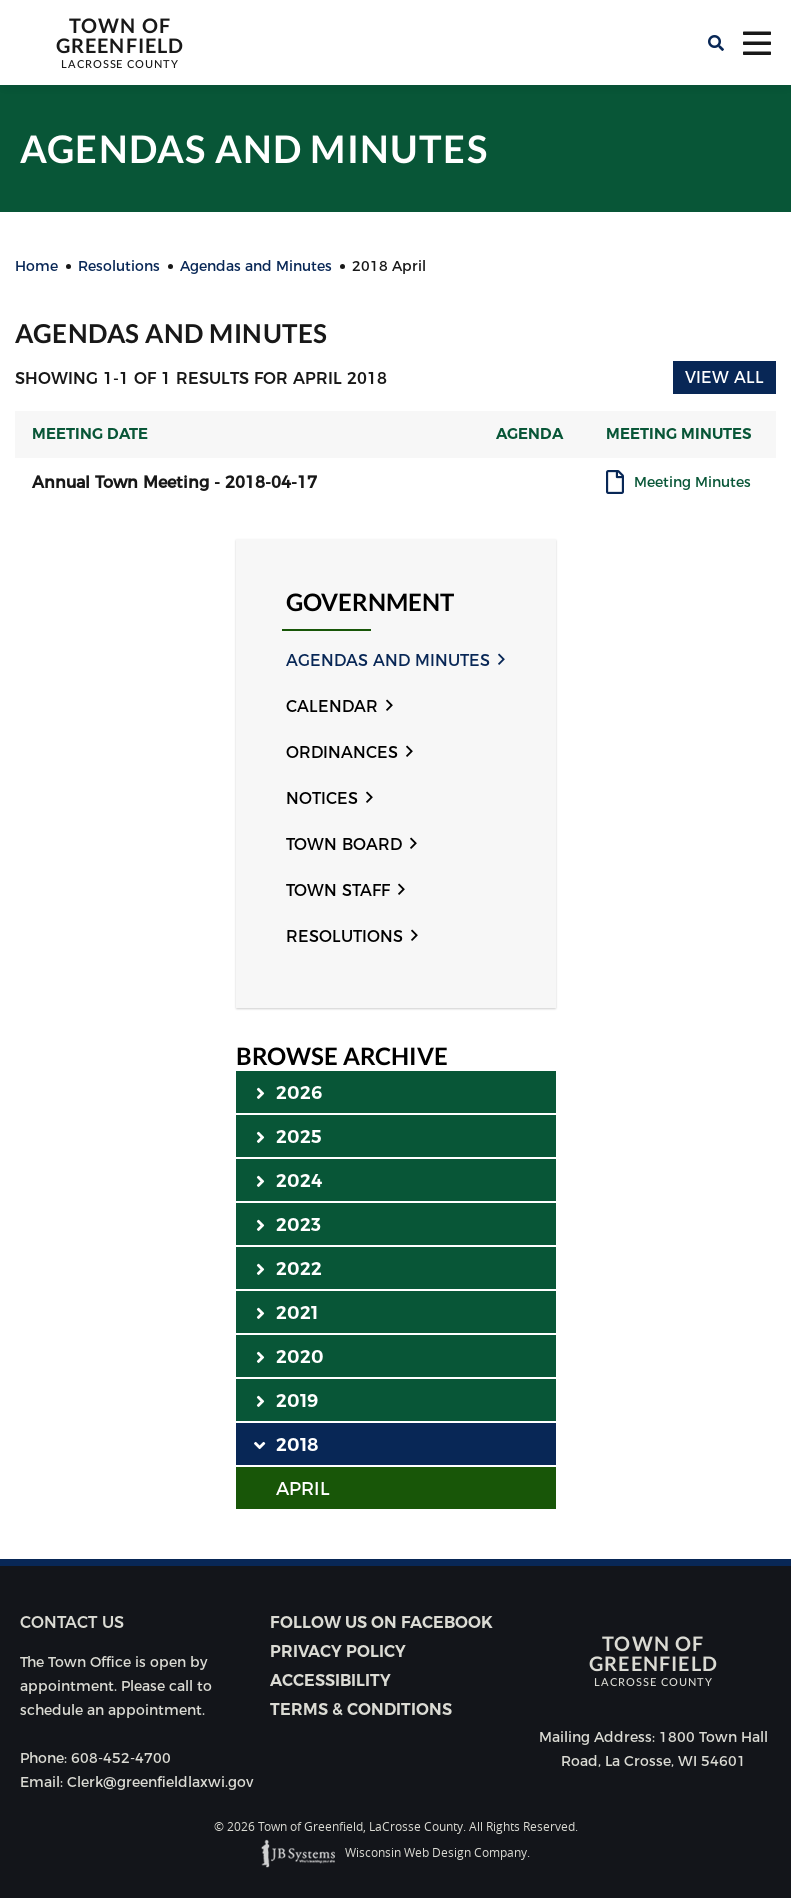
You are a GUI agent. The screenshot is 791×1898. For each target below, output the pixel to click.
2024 (289, 1180)
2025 (289, 1136)
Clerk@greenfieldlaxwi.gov (160, 1782)
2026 (289, 1092)
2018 (287, 1444)
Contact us (72, 1622)
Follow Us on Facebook (381, 1622)
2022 (289, 1268)
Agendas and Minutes (388, 660)
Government (370, 602)
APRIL (303, 1489)
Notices (322, 798)
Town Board (344, 844)
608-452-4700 (121, 1758)
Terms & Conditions (361, 1709)
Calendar (332, 706)
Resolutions (344, 936)
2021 (287, 1312)
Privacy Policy (338, 1651)
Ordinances (342, 752)
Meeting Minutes (692, 483)
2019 (287, 1400)
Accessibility (330, 1680)
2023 (289, 1224)
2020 (290, 1356)
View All (724, 377)
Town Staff (338, 890)
